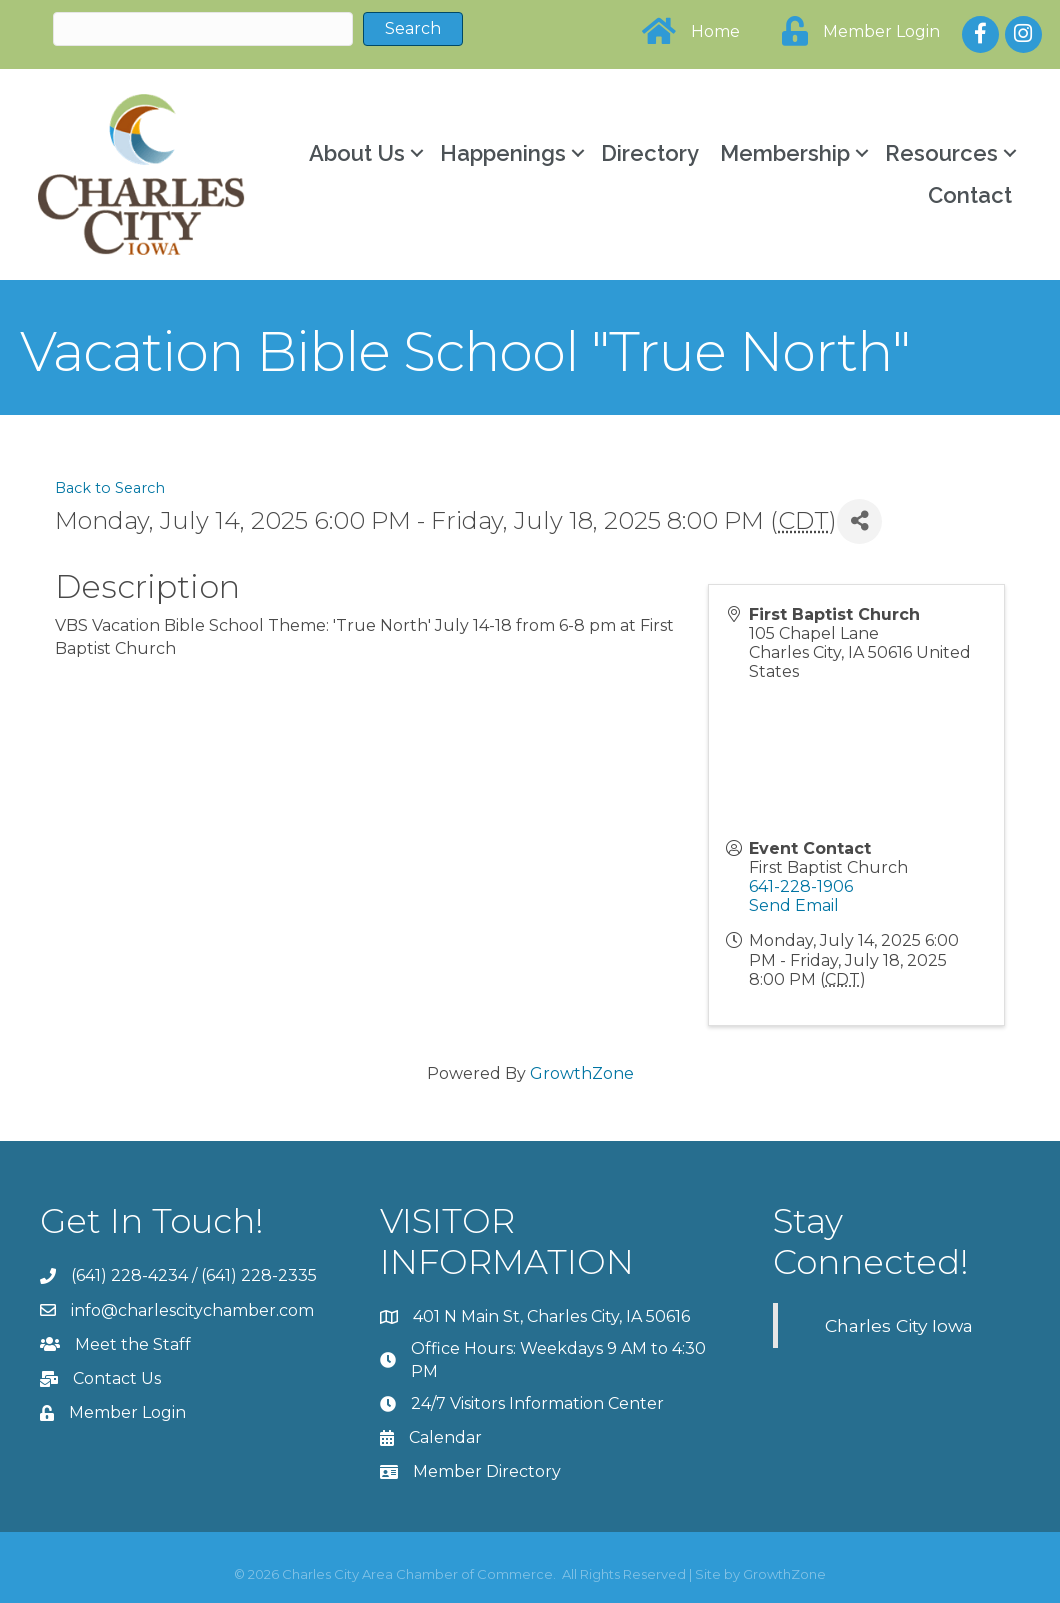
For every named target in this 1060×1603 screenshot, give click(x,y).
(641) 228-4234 (129, 1275)
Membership (783, 153)
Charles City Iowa (899, 1324)
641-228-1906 (801, 885)
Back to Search (110, 487)
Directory (648, 153)
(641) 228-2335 (259, 1275)
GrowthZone (582, 1072)
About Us (355, 153)
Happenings (501, 153)
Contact (968, 195)
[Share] (859, 520)
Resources (939, 153)
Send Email (794, 905)
